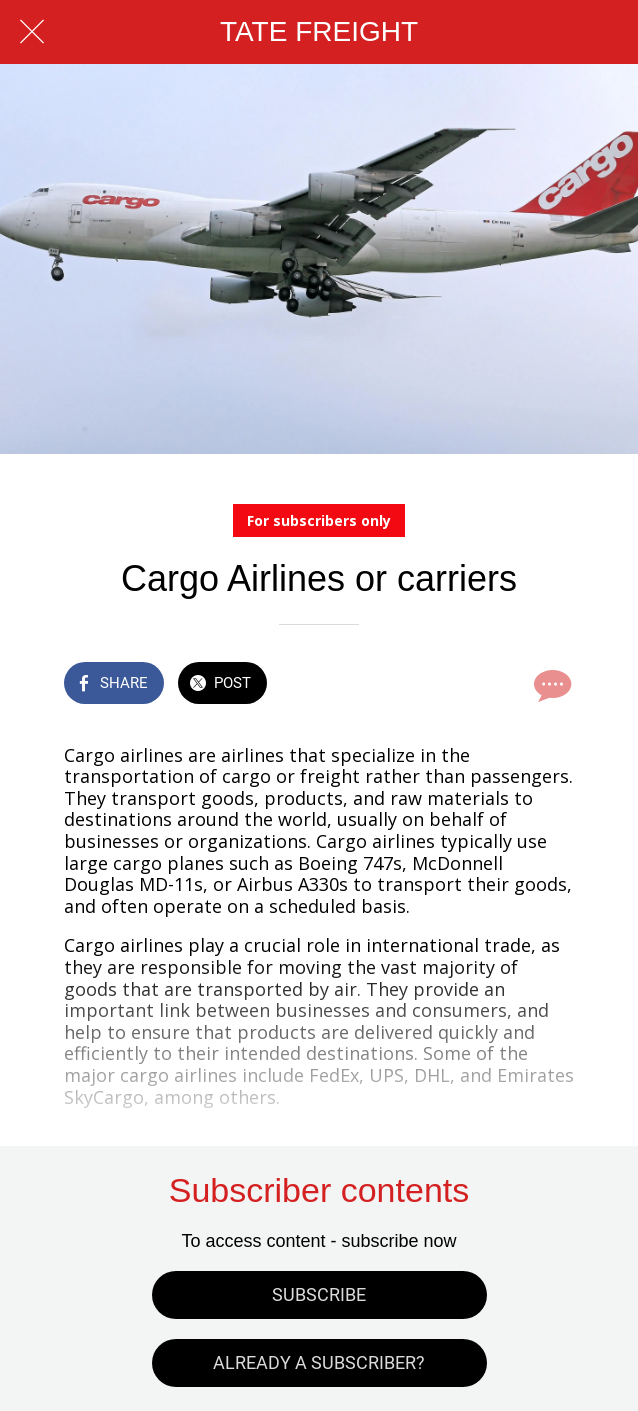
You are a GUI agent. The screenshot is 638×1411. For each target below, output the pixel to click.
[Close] (32, 32)
